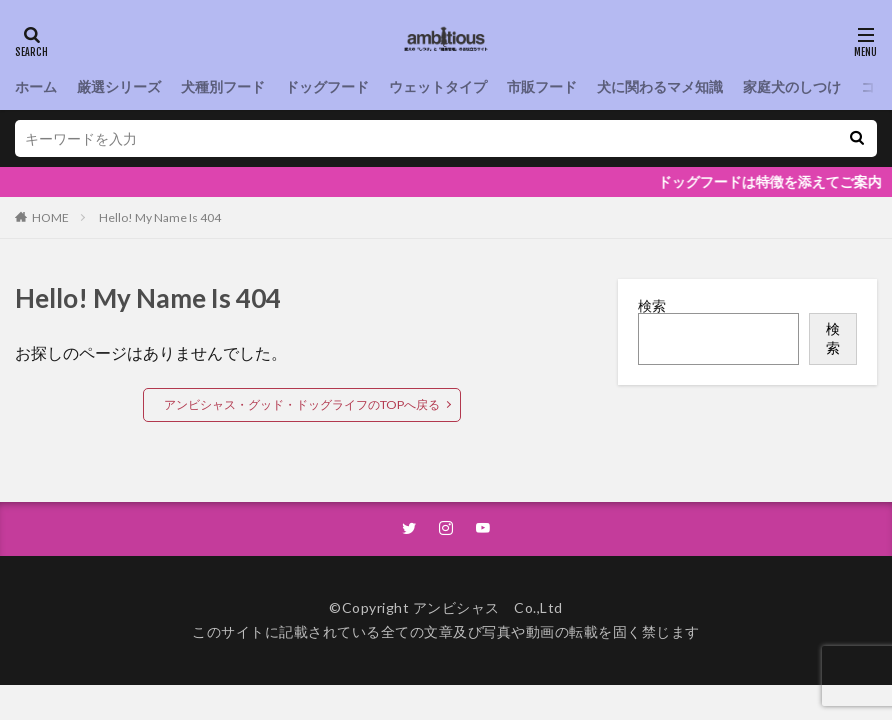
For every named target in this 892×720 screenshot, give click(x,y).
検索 (652, 305)
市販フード (542, 86)
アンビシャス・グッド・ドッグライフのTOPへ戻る (301, 404)
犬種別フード (223, 86)
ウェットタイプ (438, 86)
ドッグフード (327, 86)
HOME (50, 217)
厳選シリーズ (119, 86)
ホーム (36, 86)
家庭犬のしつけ (792, 86)
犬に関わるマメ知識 (660, 86)
